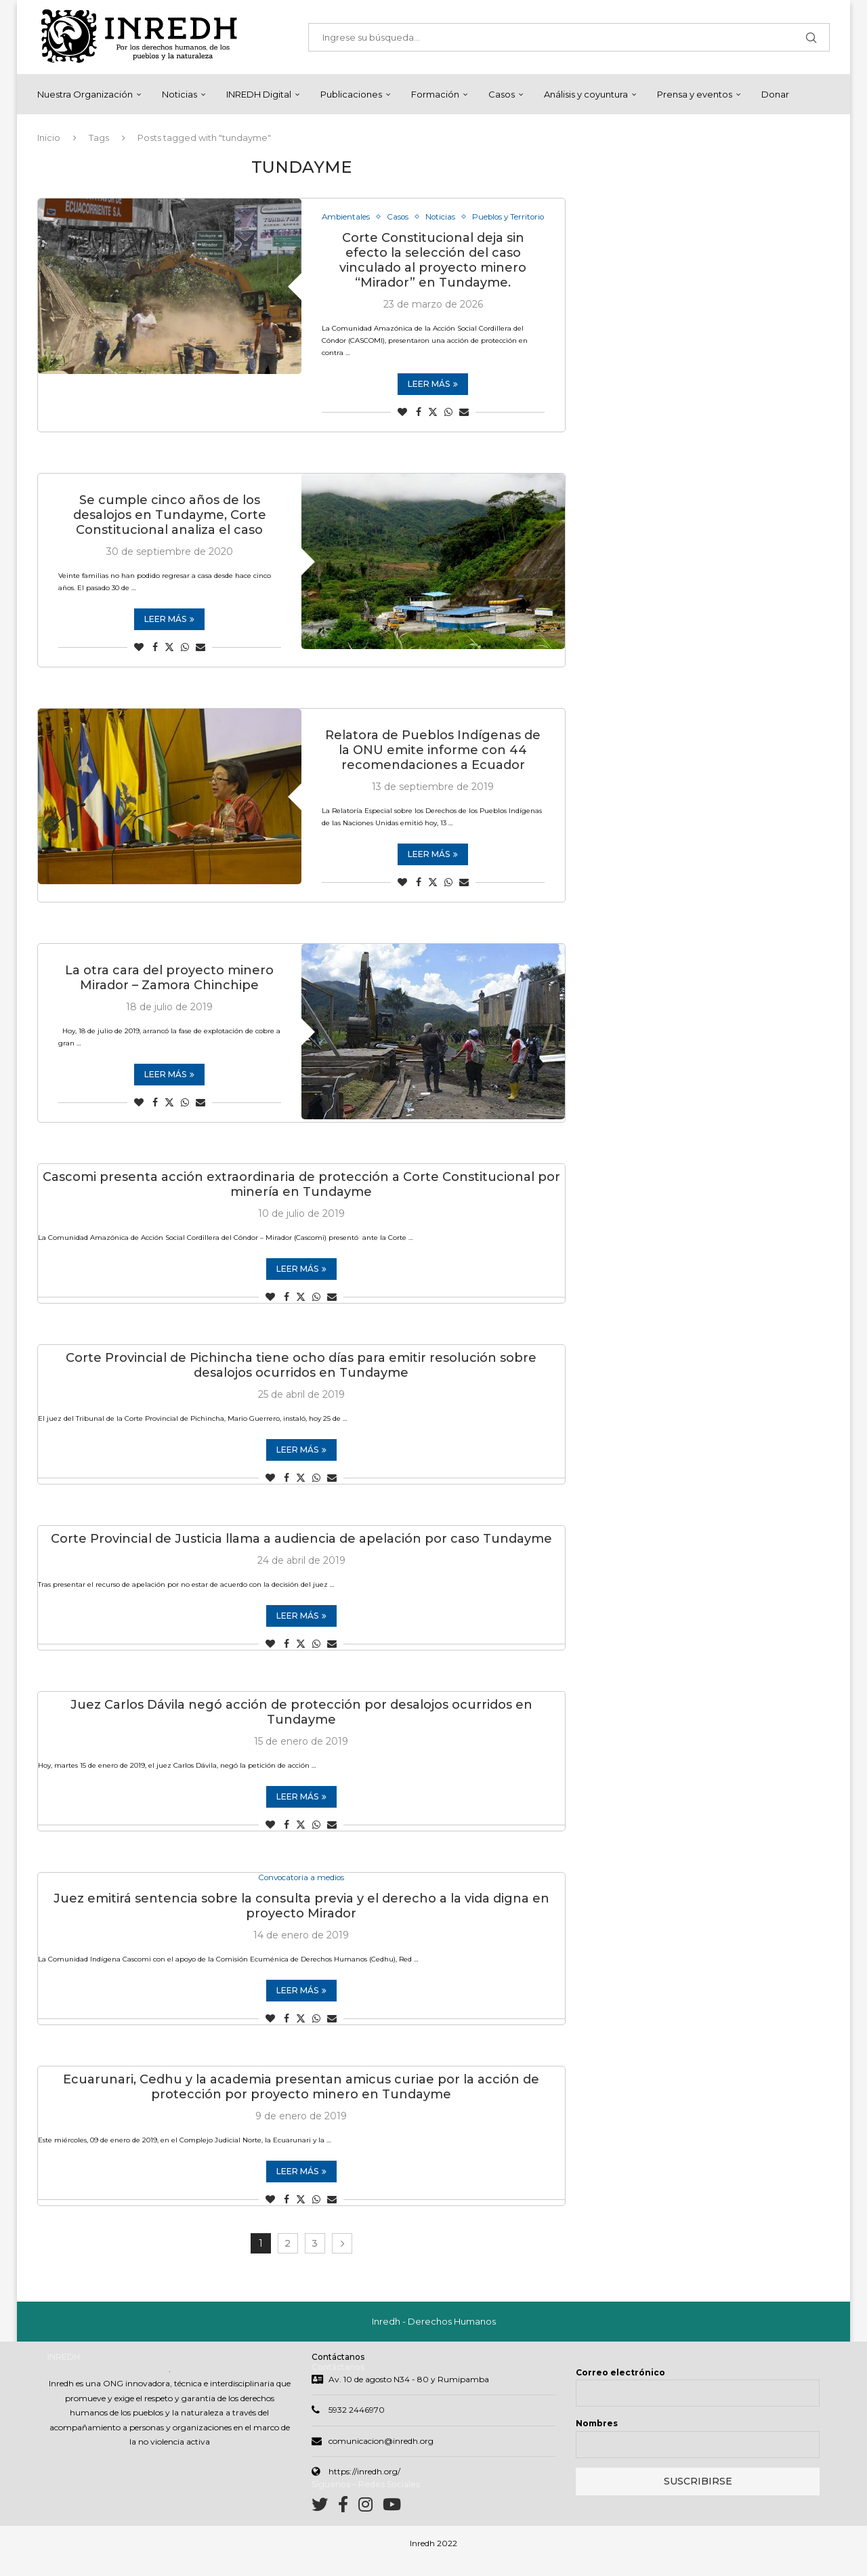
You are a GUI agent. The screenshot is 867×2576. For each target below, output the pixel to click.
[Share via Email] (464, 427)
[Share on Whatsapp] (448, 427)
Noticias (179, 94)
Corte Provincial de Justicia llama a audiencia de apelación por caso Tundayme (301, 1553)
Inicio (48, 137)
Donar (775, 94)
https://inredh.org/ (364, 2487)
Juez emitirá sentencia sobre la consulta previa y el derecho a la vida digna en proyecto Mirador (301, 1922)
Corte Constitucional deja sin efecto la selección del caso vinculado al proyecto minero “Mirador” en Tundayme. (432, 275)
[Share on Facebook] (418, 427)
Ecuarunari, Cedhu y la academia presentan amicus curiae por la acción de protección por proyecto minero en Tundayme (301, 2103)
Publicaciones (351, 94)
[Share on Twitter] (433, 427)
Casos (501, 94)
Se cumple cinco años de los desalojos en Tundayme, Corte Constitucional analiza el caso (169, 529)
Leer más (433, 399)
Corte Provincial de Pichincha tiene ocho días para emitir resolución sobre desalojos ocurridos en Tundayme (301, 1380)
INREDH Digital (258, 94)
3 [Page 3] (315, 2259)
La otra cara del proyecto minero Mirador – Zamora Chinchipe (169, 992)
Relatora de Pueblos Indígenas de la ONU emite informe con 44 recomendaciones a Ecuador (433, 765)
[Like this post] (402, 427)
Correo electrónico (620, 2388)
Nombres (597, 2439)
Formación (435, 94)
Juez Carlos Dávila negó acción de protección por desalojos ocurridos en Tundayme (301, 1727)
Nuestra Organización (85, 94)
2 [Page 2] (287, 2259)
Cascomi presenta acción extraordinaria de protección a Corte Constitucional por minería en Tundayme (301, 1199)
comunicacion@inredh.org (381, 2456)
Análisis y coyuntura (586, 94)
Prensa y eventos (694, 94)
